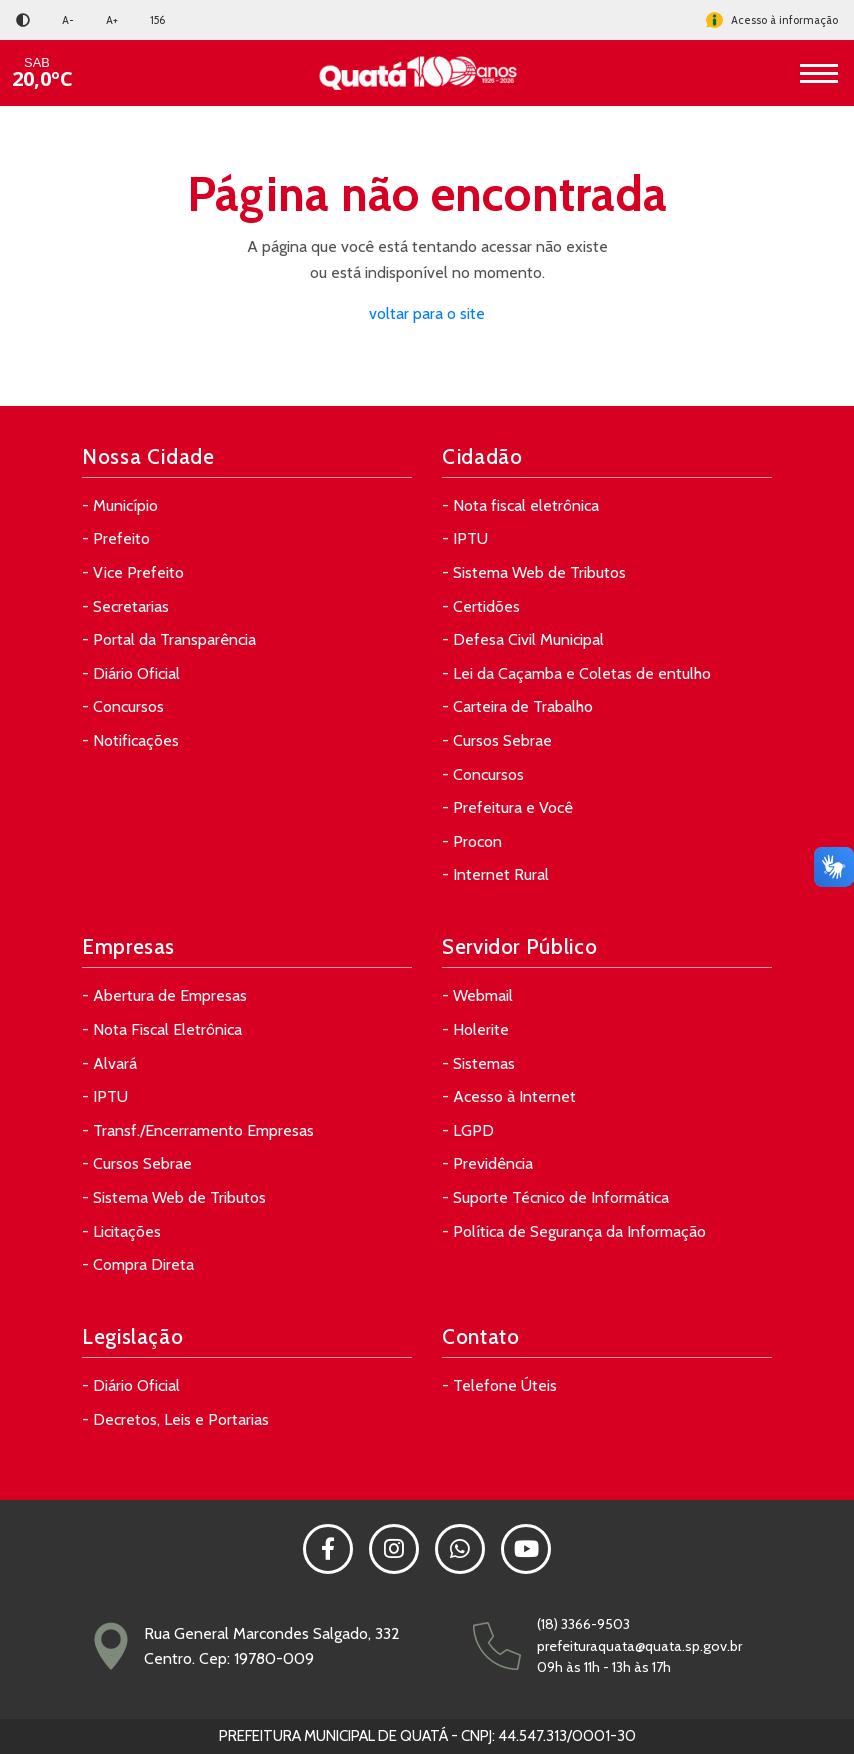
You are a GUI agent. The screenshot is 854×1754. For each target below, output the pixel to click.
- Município (120, 505)
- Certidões (481, 606)
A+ (112, 20)
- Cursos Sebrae (497, 740)
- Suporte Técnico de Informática (555, 1197)
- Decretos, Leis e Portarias (175, 1419)
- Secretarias (125, 606)
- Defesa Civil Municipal (523, 639)
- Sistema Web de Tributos (534, 572)
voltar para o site (427, 313)
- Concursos (123, 706)
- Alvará (109, 1063)
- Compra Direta (138, 1264)
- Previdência (487, 1163)
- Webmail (477, 995)
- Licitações (121, 1231)
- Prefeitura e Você (507, 807)
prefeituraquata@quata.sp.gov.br (639, 1646)
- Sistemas (478, 1063)
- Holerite (475, 1029)
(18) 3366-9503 (583, 1624)
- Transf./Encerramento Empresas (198, 1130)
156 (157, 20)
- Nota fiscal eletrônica (520, 505)
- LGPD (468, 1130)
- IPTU (465, 538)
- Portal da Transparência (169, 639)
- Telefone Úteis (499, 1385)
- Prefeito (116, 538)
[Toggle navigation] (819, 73)
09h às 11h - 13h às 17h (604, 1667)
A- (68, 20)
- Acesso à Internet (509, 1096)
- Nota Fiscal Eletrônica (162, 1029)
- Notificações (130, 740)
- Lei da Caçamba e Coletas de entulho (576, 673)
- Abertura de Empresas (164, 995)
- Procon (472, 841)
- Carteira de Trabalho (517, 706)
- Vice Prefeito (133, 572)
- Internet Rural (495, 874)
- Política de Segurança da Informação (574, 1231)
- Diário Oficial (131, 673)
